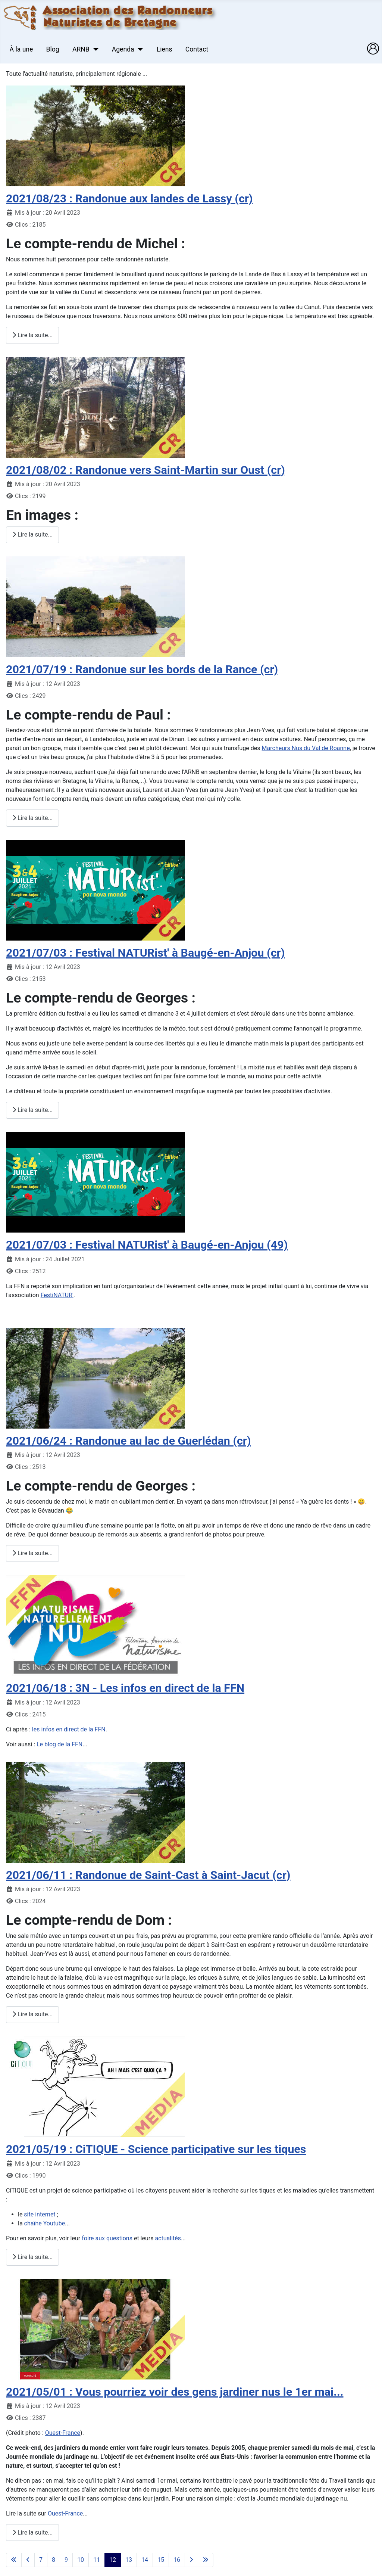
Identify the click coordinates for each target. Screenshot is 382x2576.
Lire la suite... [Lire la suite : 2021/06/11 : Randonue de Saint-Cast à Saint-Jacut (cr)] (32, 2014)
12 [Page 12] (112, 2559)
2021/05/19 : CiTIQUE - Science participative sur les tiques (156, 2149)
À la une (21, 49)
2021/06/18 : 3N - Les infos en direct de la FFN (125, 1687)
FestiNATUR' (57, 1295)
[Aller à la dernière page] (205, 2560)
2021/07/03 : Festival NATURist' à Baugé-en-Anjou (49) (147, 1244)
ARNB (81, 49)
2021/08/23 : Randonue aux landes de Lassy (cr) (129, 198)
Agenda (123, 49)
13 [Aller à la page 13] (128, 2559)
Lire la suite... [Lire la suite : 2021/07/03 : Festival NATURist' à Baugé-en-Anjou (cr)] (32, 1109)
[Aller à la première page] (14, 2560)
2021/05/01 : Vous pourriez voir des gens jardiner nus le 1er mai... (175, 2391)
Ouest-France (62, 2432)
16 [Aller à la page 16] (176, 2559)
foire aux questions (107, 2238)
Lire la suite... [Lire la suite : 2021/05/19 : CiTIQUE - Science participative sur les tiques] (32, 2256)
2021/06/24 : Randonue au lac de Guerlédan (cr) (128, 1440)
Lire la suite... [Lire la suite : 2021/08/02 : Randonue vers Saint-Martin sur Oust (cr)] (32, 534)
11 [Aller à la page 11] (96, 2559)
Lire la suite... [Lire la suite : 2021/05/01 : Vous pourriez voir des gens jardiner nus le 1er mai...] (32, 2532)
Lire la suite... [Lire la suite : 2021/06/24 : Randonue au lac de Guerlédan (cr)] (32, 1553)
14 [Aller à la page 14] (144, 2559)
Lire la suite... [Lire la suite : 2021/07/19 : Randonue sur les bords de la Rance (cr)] (32, 817)
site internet (39, 2214)
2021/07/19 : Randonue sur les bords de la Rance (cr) (142, 669)
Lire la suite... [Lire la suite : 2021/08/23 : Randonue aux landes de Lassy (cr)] (32, 335)
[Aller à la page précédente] (28, 2560)
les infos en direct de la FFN (69, 1729)
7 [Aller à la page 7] (41, 2559)
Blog (52, 49)
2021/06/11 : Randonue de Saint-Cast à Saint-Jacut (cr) (148, 1874)
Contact (197, 49)
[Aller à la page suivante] (191, 2560)
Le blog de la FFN (59, 1744)
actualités (168, 2238)
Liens (164, 49)
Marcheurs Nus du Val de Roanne (306, 748)
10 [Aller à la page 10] (80, 2559)
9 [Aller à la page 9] (66, 2559)
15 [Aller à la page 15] (160, 2559)
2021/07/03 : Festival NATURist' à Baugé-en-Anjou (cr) (145, 952)
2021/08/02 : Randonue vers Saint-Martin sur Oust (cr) (145, 469)
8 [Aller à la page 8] (53, 2559)
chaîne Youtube (44, 2223)
